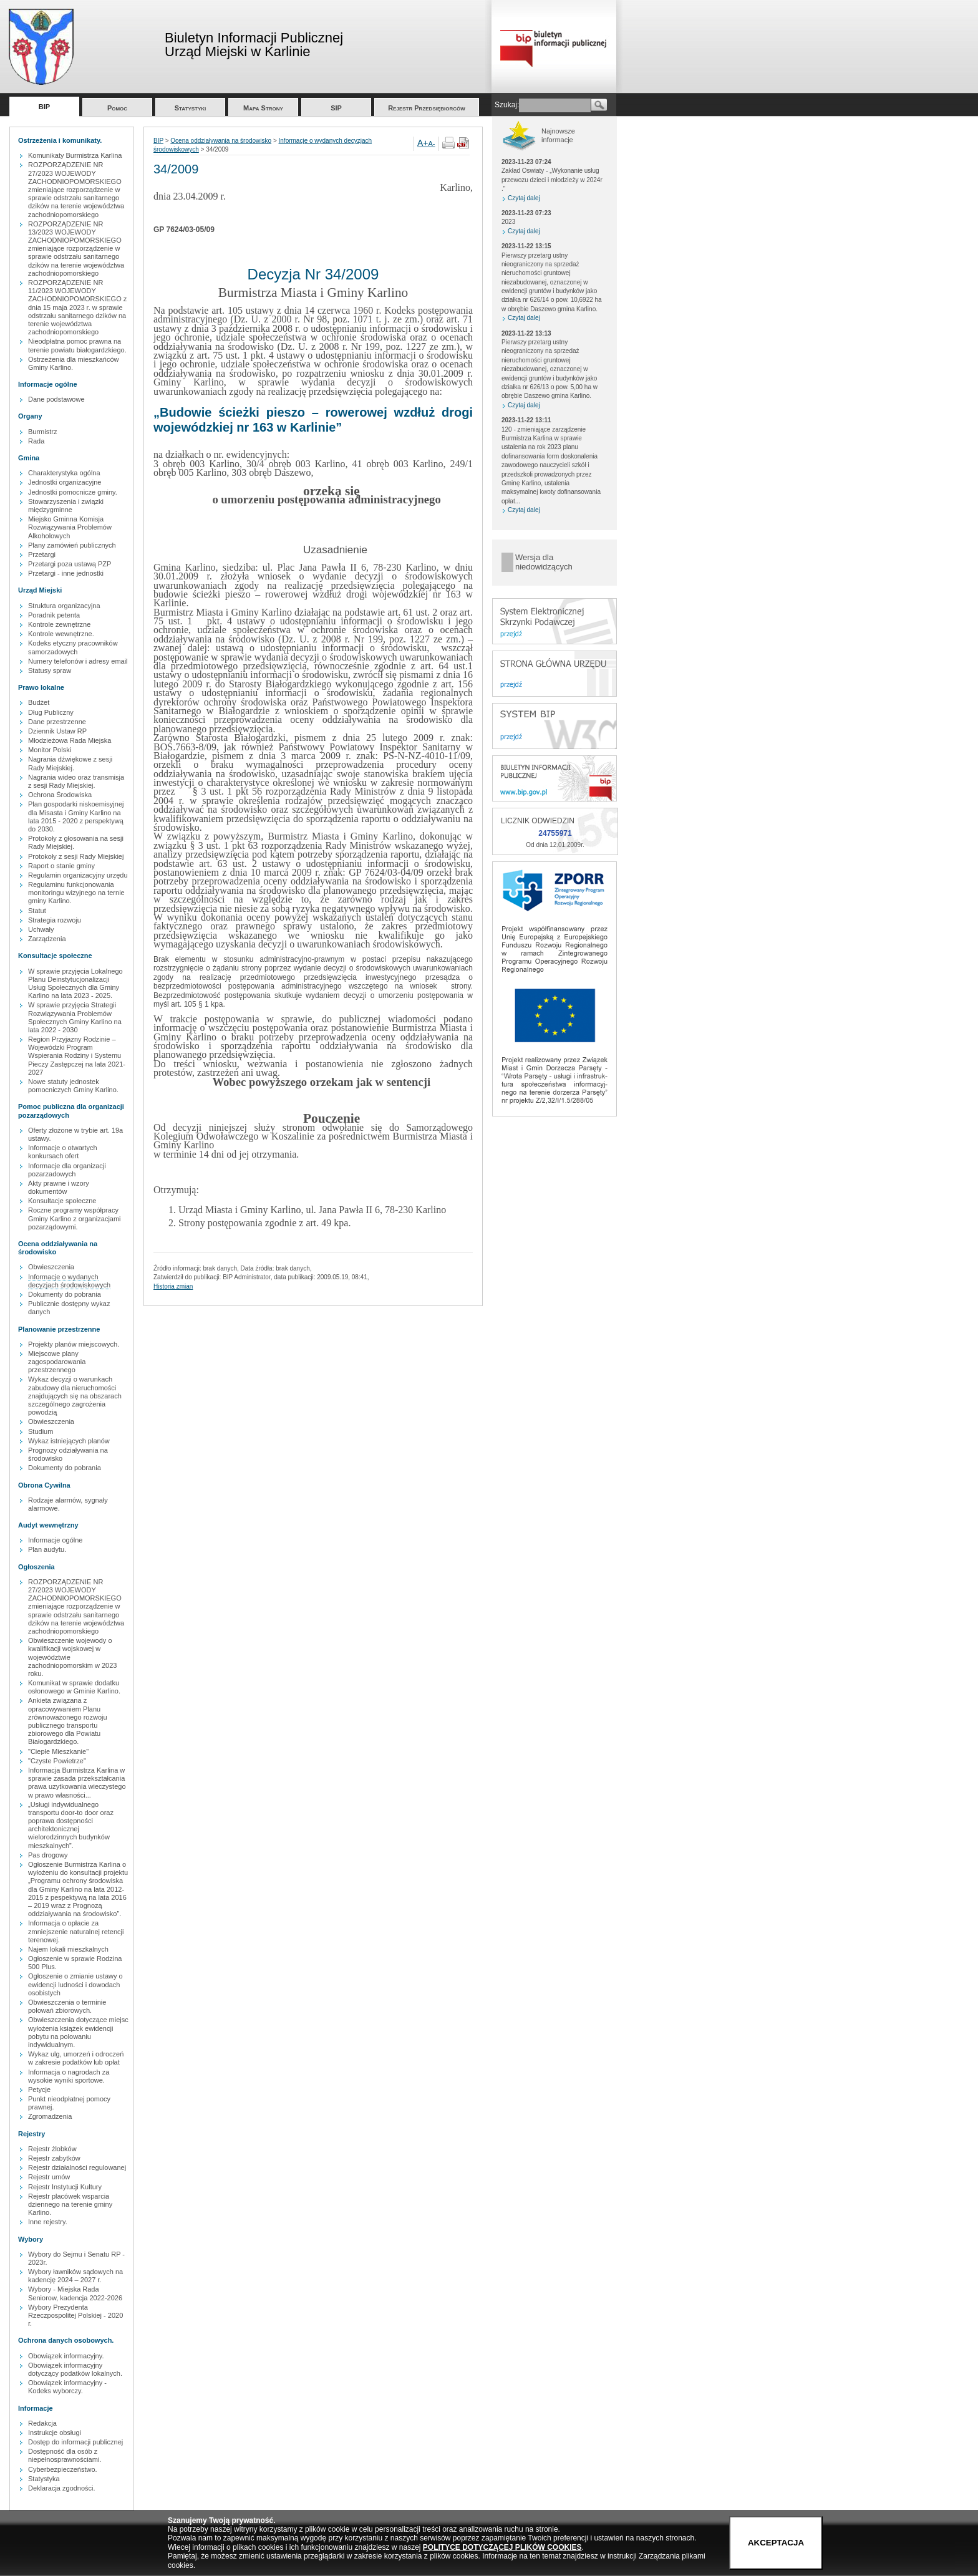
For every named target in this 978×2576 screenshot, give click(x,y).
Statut (37, 910)
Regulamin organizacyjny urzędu (78, 875)
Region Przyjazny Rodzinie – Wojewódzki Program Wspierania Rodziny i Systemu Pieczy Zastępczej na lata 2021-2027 (76, 1055)
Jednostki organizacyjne (64, 482)
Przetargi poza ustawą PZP (69, 564)
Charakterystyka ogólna (64, 473)
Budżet (38, 702)
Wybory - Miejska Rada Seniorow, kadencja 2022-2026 (75, 2293)
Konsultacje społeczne (62, 1200)
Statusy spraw (49, 670)
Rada (36, 441)
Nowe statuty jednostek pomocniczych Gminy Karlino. (73, 1085)
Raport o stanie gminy (61, 865)
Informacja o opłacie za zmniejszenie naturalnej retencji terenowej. (75, 1931)
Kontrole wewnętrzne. (61, 633)
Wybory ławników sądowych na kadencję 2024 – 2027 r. (75, 2275)
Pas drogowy (48, 1855)
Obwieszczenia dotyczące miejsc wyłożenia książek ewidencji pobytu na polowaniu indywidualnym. (78, 2032)
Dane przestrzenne (57, 721)
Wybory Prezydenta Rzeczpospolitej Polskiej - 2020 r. (75, 2315)
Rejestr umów (49, 2177)
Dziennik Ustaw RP (57, 731)
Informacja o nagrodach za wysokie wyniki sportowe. (68, 2076)
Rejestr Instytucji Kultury (65, 2187)
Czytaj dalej (524, 198)
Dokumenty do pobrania (64, 1294)
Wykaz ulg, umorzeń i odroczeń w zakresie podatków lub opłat (75, 2058)
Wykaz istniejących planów (69, 1441)
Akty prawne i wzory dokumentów (58, 1187)
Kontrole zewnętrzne (59, 624)
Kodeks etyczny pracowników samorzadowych (73, 647)
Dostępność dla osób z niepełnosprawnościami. (64, 2455)
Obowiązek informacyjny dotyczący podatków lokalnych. (75, 2369)
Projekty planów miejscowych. (73, 1344)
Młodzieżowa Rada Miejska (69, 740)
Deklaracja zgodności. (61, 2488)
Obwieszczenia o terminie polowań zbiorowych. (67, 2006)
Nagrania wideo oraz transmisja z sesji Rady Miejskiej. (76, 781)
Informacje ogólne (55, 1540)
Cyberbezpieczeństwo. (62, 2469)
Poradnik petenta (54, 615)
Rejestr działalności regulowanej (77, 2167)
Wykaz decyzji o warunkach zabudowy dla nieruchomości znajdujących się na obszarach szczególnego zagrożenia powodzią (75, 1395)
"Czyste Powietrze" (57, 1761)
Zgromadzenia (50, 2116)
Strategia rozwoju (54, 920)
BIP (44, 106)
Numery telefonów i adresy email (78, 661)
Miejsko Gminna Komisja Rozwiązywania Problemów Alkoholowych (70, 527)
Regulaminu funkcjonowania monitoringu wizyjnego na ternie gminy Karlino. (76, 892)
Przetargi (42, 554)
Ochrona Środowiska (60, 794)
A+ (422, 143)
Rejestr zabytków (54, 2158)
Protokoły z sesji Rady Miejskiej (75, 856)
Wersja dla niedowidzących (544, 562)
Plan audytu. (47, 1549)
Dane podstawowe (56, 399)
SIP (336, 108)
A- (431, 143)
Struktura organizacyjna (64, 605)
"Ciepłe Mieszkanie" (58, 1751)
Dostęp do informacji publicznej (75, 2442)
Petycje (39, 2089)
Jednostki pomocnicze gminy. (72, 492)
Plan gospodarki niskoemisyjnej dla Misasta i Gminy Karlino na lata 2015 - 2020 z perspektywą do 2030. (75, 816)
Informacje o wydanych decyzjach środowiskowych (69, 1281)
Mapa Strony (263, 108)
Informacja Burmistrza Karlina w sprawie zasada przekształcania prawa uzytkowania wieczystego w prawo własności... (77, 1782)
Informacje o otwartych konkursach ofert (62, 1152)
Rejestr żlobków (52, 2148)
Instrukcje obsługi (54, 2432)
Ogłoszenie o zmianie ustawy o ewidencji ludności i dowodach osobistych (75, 1984)
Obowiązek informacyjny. (66, 2356)
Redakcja (42, 2423)
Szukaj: (507, 104)
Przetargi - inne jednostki (66, 573)
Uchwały (41, 929)
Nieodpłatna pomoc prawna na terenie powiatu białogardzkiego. (77, 345)
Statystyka (44, 2478)
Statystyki (190, 108)
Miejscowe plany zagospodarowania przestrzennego (56, 1361)
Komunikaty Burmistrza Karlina (75, 155)
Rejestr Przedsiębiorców (426, 108)
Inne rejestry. (47, 2221)
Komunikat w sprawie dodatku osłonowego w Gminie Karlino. (74, 1687)
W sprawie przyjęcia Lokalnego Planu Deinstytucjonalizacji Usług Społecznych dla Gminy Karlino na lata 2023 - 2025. (75, 983)
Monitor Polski (49, 749)
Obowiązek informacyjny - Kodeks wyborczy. (67, 2386)
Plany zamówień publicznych (72, 545)
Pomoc (117, 108)
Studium (40, 1431)
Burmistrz (42, 431)
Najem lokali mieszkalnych (68, 1949)
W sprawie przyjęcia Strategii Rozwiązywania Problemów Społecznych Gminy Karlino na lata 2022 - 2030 (75, 1017)
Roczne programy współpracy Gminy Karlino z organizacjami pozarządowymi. (74, 1218)
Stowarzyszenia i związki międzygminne (66, 505)
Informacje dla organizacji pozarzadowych (67, 1170)
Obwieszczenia (51, 1267)
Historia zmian (173, 1286)
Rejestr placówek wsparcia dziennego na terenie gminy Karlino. (70, 2204)
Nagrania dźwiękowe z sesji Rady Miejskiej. (70, 763)
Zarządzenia (47, 938)
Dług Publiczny (51, 712)
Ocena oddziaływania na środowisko (220, 140)
